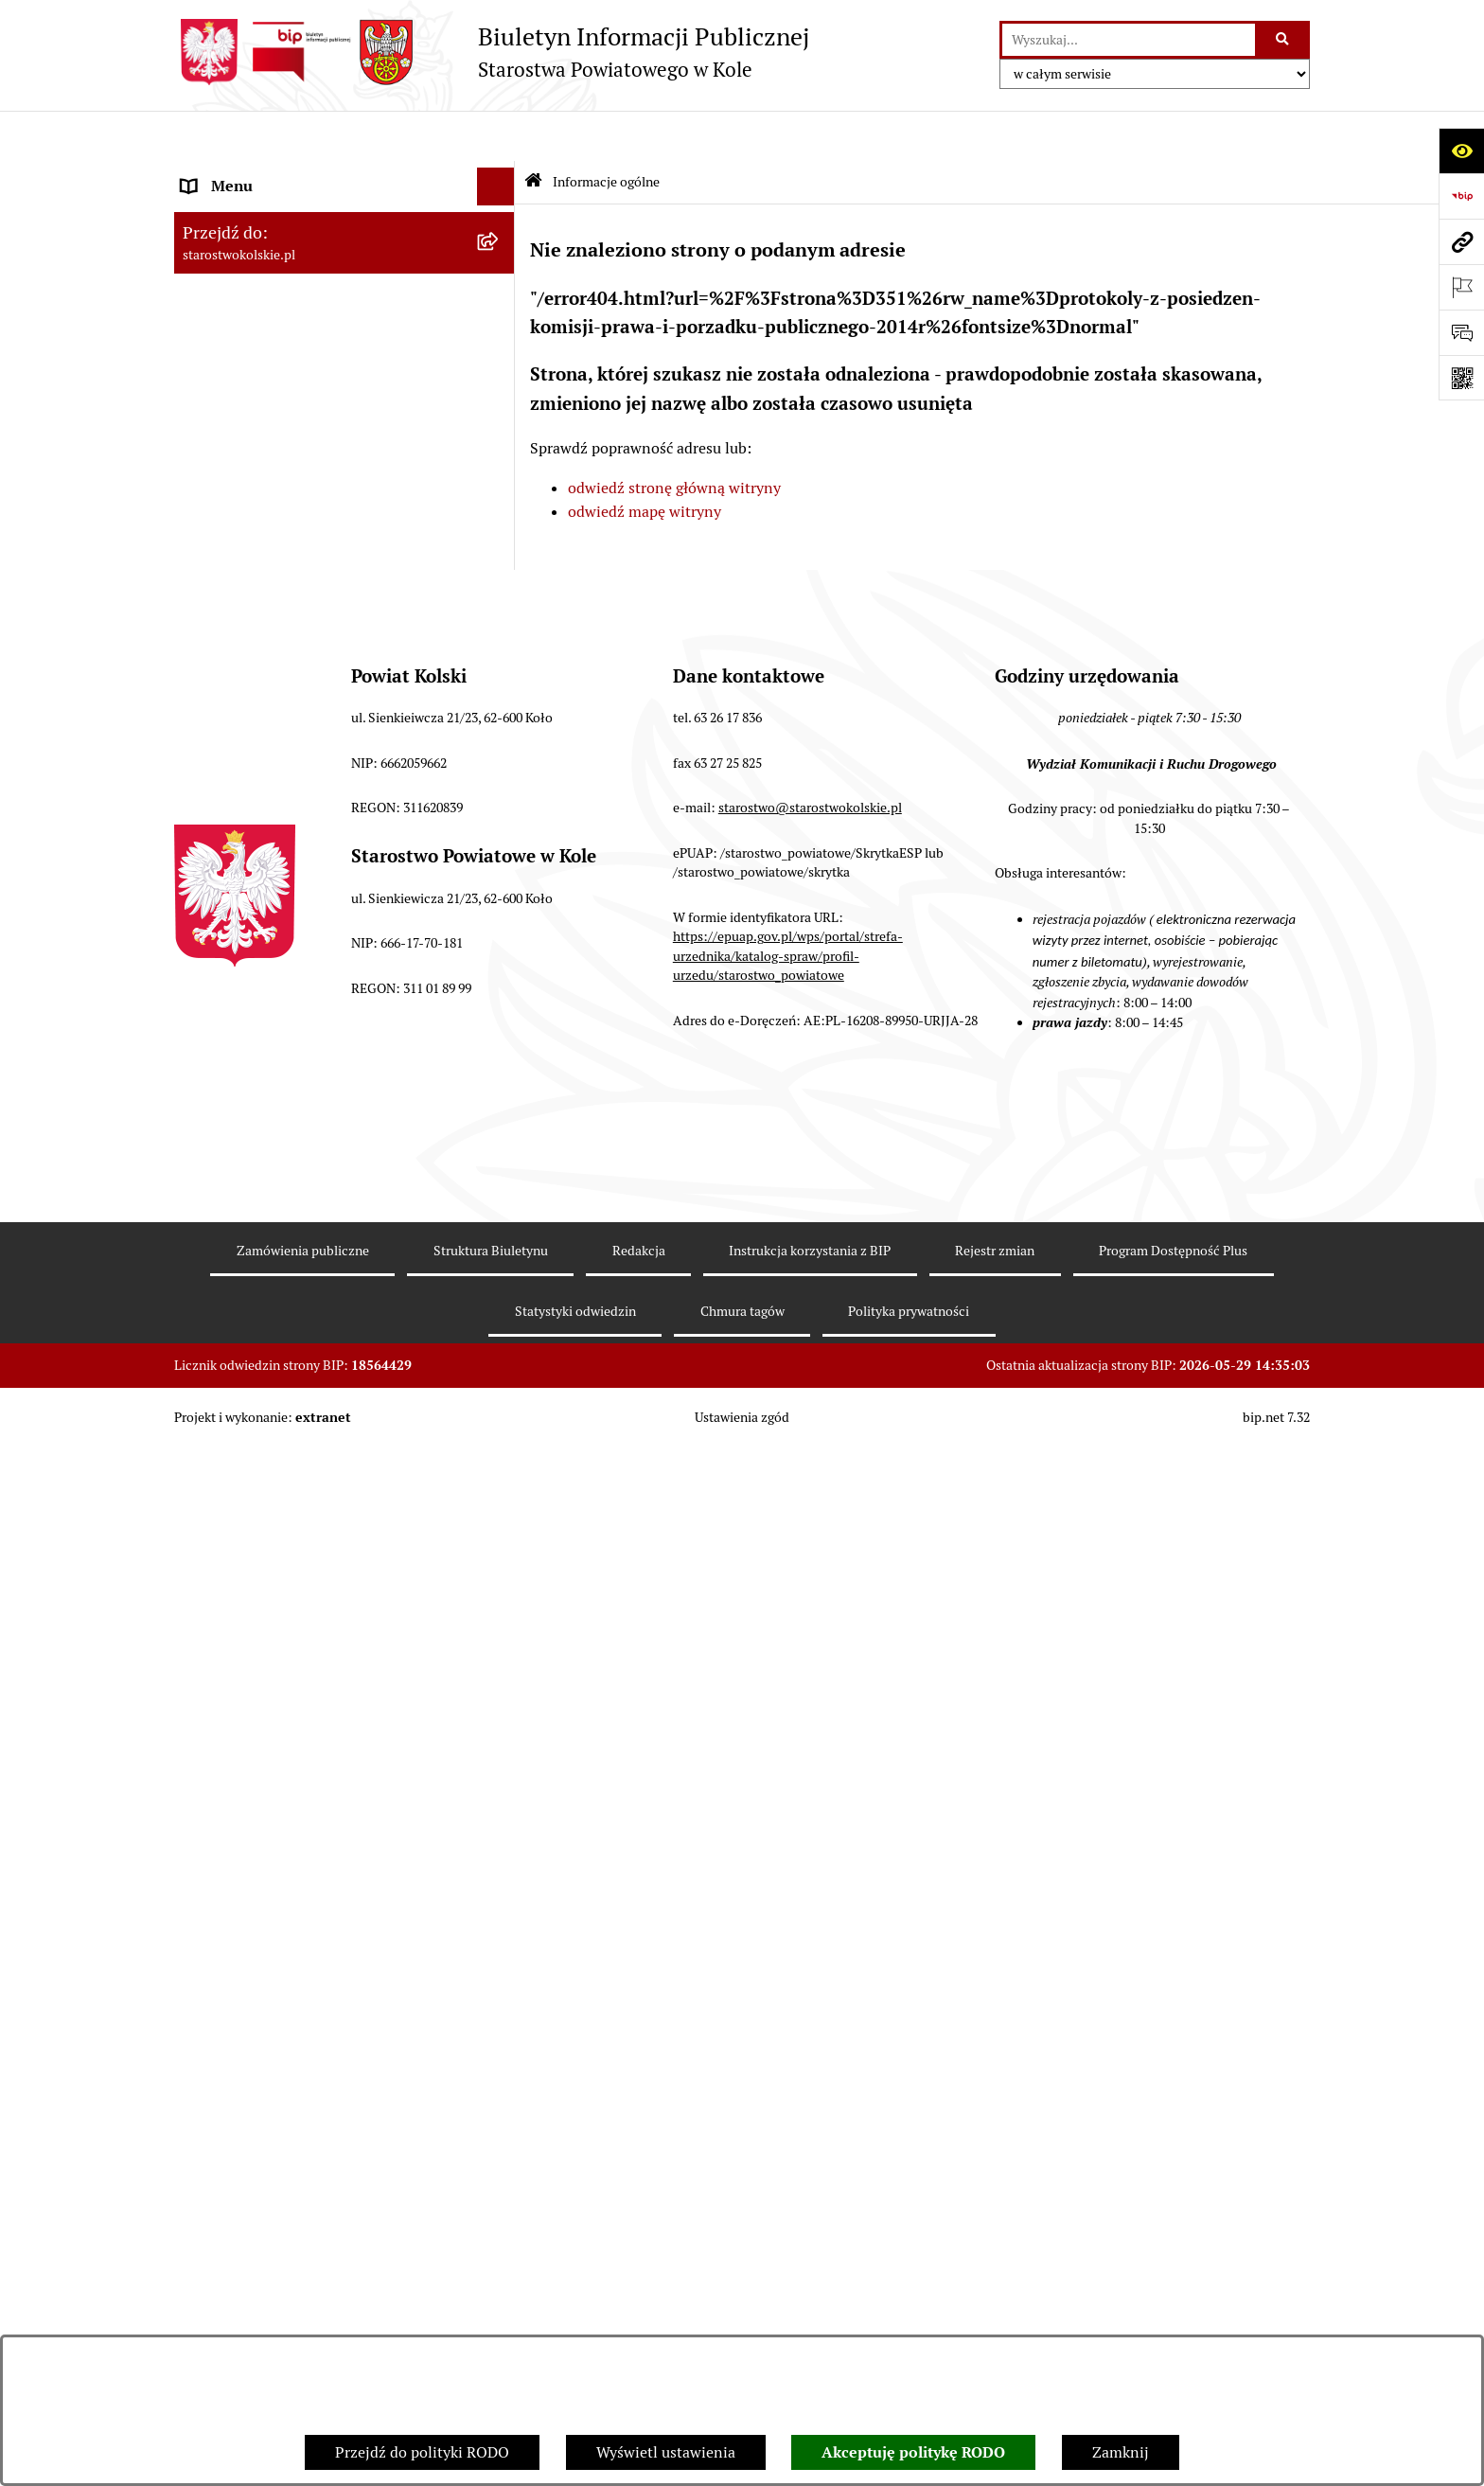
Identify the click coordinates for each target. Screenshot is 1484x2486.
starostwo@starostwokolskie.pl (810, 1847)
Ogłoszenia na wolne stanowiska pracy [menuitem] (312, 908)
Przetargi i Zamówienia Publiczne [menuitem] (296, 575)
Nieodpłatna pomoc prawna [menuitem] (275, 1022)
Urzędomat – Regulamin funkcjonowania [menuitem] (319, 749)
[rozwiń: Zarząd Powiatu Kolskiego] (500, 462)
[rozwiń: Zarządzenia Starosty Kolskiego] (500, 985)
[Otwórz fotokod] (1461, 377)
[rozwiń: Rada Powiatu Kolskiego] (500, 424)
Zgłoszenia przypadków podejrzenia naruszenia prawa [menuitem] (303, 1510)
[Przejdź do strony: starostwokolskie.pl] (1461, 241)
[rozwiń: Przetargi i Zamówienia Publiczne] (500, 576)
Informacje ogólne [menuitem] (244, 174)
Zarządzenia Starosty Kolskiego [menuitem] (287, 984)
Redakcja (638, 2290)
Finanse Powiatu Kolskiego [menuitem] (272, 499)
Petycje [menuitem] (206, 1196)
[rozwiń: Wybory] (500, 387)
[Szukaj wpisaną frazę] (1284, 40)
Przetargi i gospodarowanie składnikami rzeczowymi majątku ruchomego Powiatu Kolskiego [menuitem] (320, 847)
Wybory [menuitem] (207, 386)
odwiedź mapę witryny (644, 461)
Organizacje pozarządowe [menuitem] (268, 613)
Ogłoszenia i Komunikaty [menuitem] (266, 212)
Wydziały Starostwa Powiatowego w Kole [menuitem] (319, 787)
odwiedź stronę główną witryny (674, 437)
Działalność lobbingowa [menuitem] (263, 1385)
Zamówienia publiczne (303, 2290)
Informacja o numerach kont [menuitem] (278, 537)
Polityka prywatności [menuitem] (253, 1461)
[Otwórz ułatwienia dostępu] (1461, 150)
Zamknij (1120, 2452)
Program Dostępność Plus (1173, 2290)
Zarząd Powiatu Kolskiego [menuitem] (269, 461)
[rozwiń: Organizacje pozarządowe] (500, 614)
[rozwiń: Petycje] (500, 1197)
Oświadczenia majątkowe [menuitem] (267, 946)
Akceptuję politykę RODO (913, 2452)
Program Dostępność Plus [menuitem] (268, 1348)
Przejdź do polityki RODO (422, 2452)
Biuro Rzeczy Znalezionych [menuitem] (273, 1272)
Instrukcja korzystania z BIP (810, 2290)
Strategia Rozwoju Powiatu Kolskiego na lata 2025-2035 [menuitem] (317, 336)
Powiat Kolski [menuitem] (228, 287)
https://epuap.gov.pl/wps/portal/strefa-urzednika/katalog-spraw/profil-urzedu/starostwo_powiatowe (788, 1995)
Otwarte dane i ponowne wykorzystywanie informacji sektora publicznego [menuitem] (325, 1147)
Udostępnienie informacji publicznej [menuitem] (306, 1098)
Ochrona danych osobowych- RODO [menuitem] (302, 1310)
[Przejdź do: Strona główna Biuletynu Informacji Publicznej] (533, 132)
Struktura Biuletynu (490, 2290)
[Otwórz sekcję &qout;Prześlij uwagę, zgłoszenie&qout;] (1461, 332)
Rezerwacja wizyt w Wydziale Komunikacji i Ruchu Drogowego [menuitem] (328, 700)
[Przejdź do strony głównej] (491, 52)
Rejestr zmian (994, 2290)
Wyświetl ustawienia (665, 2452)
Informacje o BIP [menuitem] (239, 1423)
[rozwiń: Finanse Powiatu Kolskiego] (500, 500)
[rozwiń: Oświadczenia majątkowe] (500, 947)
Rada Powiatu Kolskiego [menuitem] (262, 424)
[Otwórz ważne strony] (1461, 287)
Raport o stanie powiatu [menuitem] (263, 651)
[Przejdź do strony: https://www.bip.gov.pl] (1461, 196)
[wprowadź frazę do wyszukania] (1128, 40)
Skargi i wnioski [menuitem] (235, 1060)
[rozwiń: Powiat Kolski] (500, 288)
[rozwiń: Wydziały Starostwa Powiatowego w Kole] (500, 788)
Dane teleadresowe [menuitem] (245, 249)
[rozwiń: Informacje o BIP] (500, 1424)
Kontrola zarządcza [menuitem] (246, 1234)
